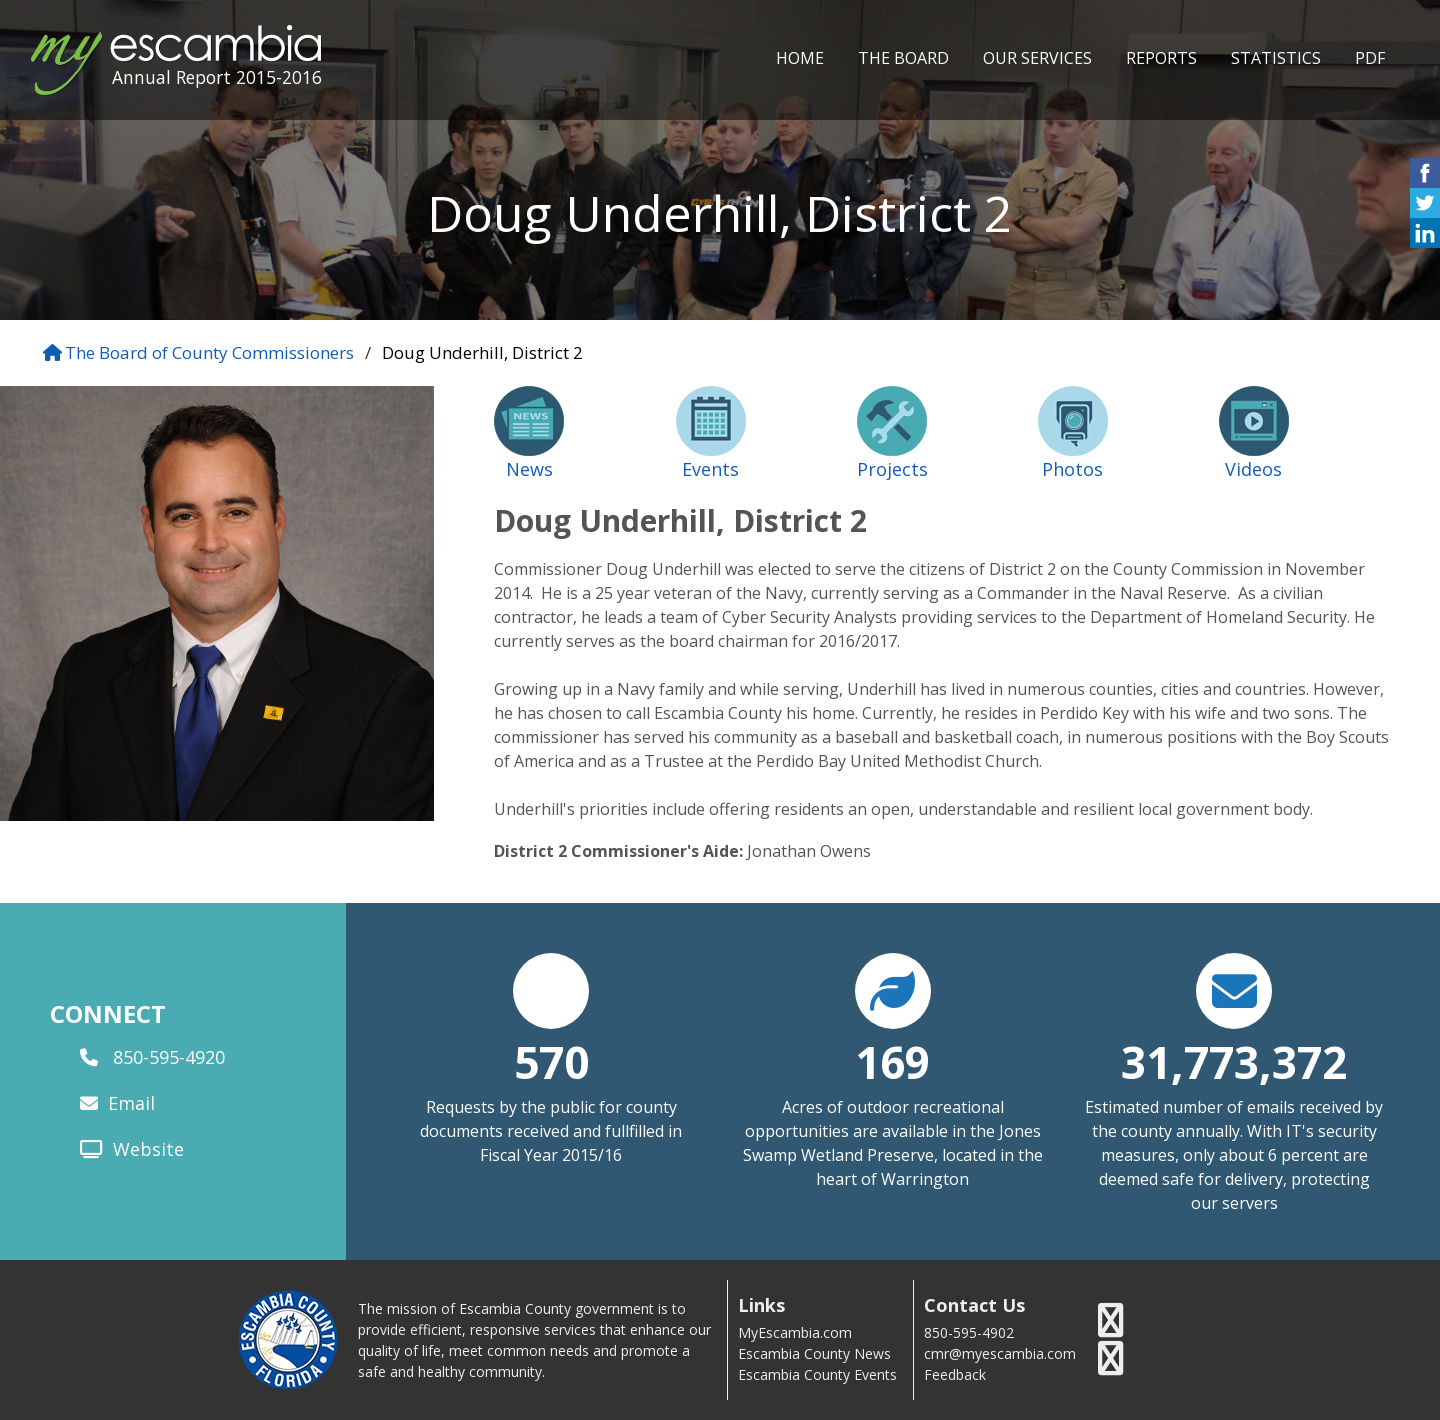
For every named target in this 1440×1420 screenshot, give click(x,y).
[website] (94, 1150)
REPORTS (1161, 58)
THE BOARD (903, 58)
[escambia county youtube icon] (1111, 1359)
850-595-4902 (969, 1332)
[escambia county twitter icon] (1111, 1321)
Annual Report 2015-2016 (217, 77)
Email (131, 1103)
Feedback (955, 1374)
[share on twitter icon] (1425, 212)
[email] (91, 1104)
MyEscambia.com (795, 1332)
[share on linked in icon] (1425, 242)
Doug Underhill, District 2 (482, 352)
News (529, 469)
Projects (892, 469)
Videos (1253, 469)
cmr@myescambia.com (1000, 1353)
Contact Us (974, 1306)
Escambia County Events (817, 1374)
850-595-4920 (169, 1057)
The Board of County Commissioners (209, 352)
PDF (1370, 58)
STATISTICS (1276, 58)
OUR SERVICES (1037, 58)
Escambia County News (814, 1353)
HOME (800, 58)
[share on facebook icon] (1425, 182)
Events (710, 469)
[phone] (91, 1058)
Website (148, 1149)
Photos (1072, 469)
